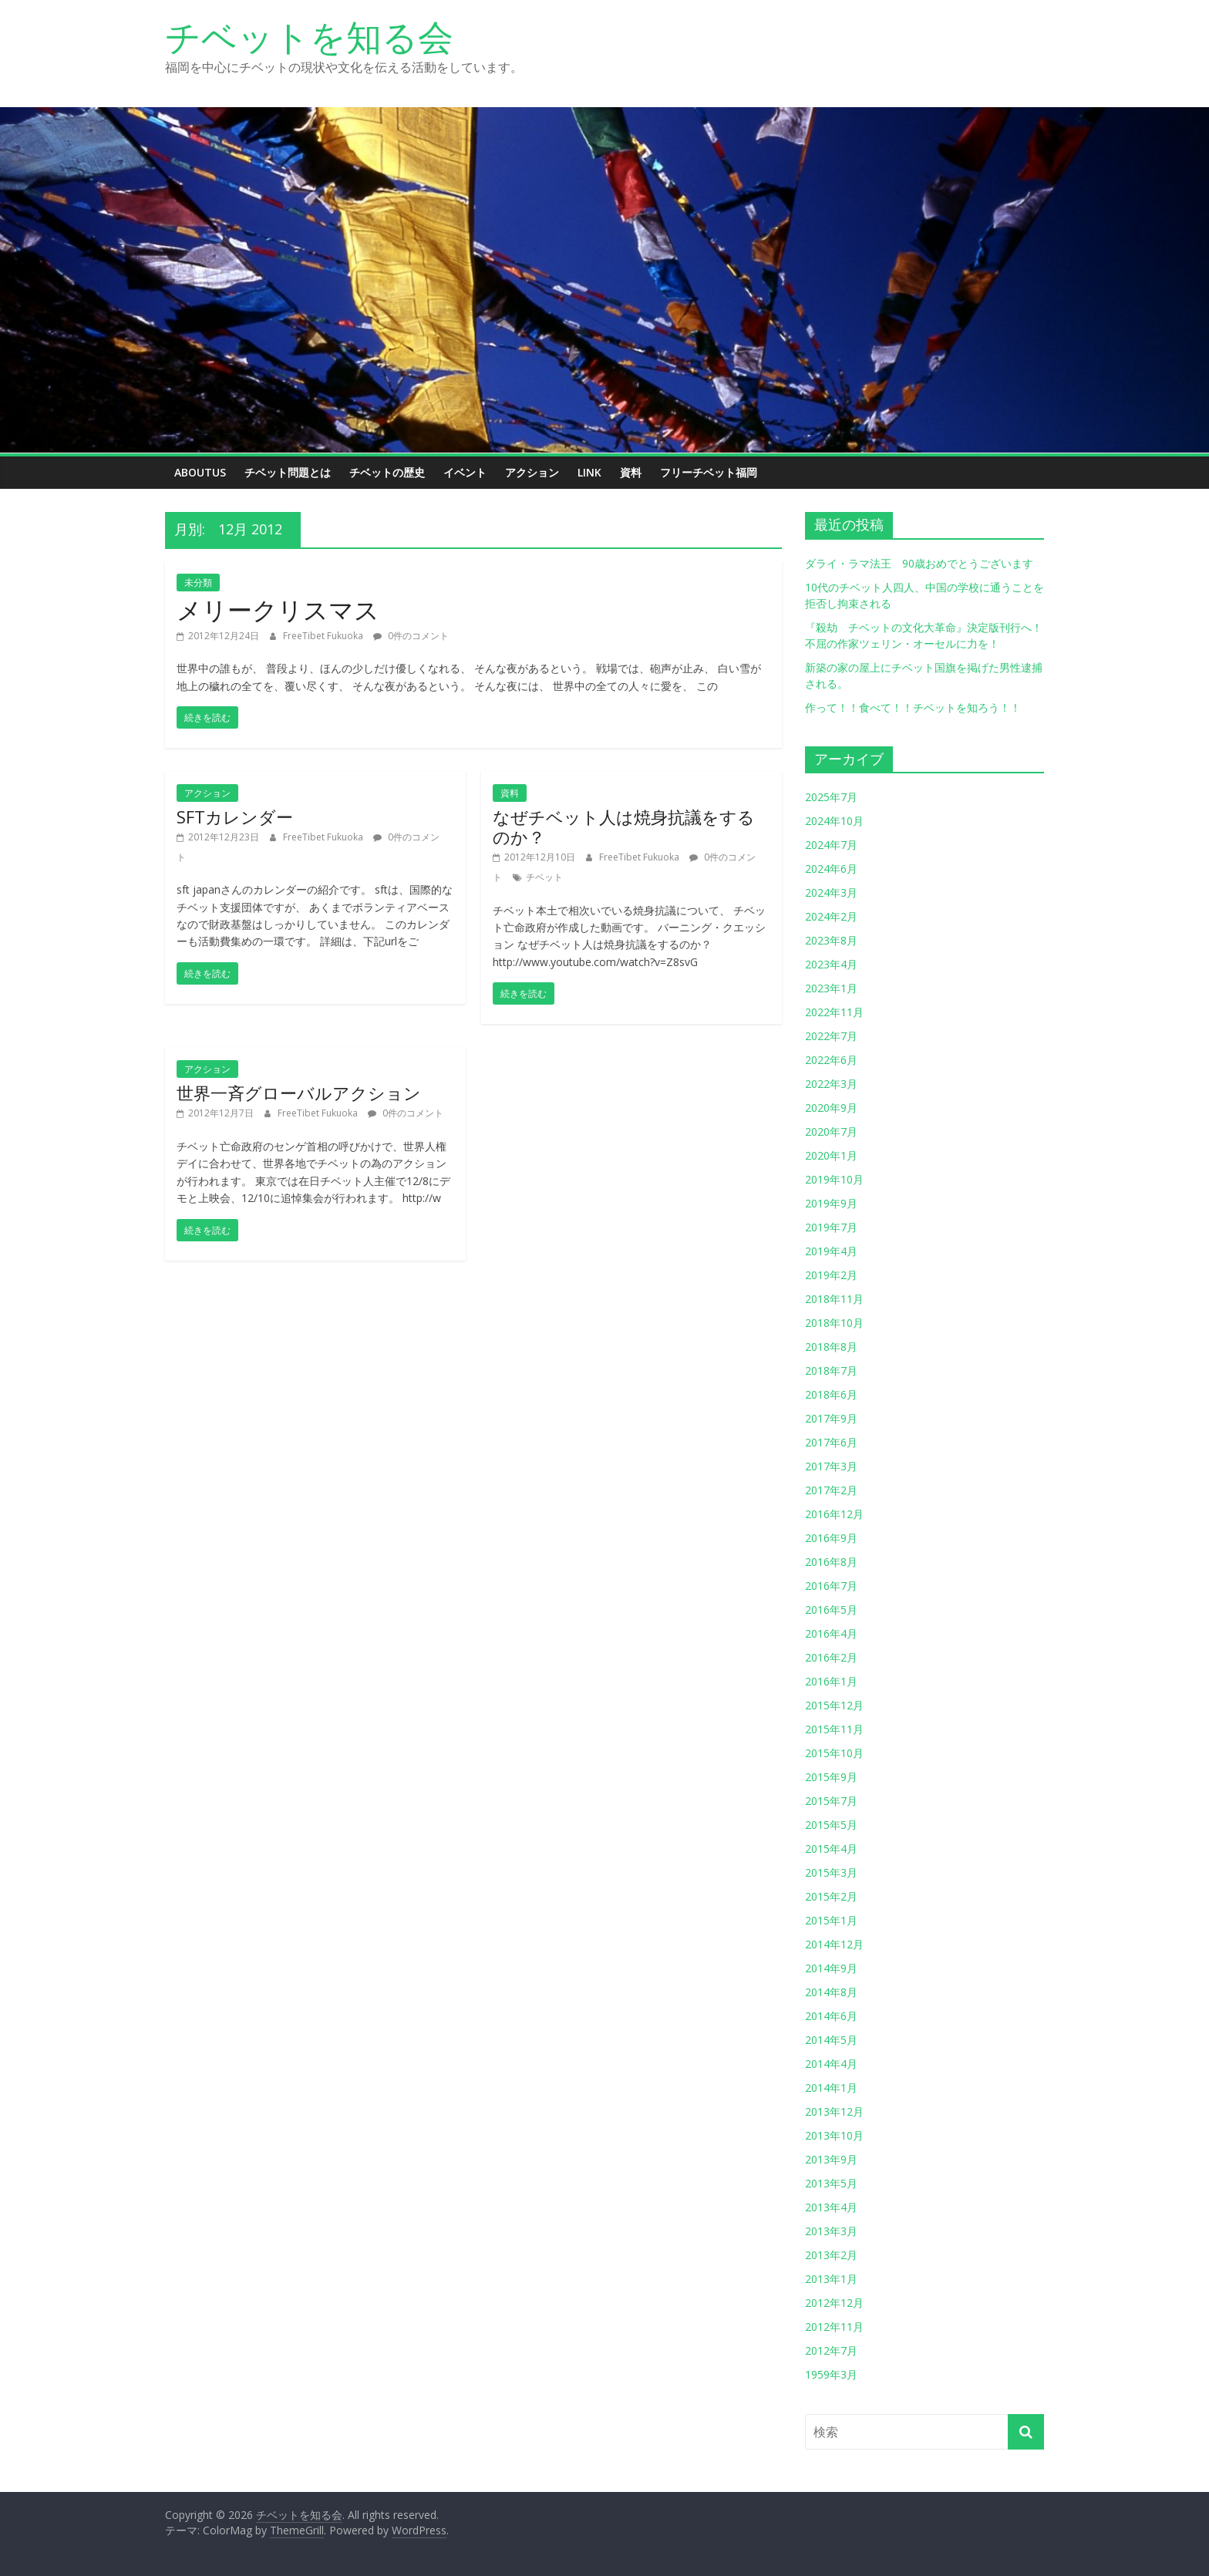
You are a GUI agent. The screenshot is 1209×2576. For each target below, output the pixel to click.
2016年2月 (831, 1657)
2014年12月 (834, 1944)
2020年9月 (831, 1107)
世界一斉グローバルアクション (299, 1092)
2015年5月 (831, 1824)
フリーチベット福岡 (708, 472)
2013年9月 (831, 2159)
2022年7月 (831, 1036)
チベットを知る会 (309, 36)
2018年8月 (831, 1346)
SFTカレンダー (235, 816)
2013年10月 (834, 2135)
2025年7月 (831, 797)
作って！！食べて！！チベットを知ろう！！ (913, 707)
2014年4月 (831, 2063)
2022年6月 (831, 1059)
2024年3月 (831, 892)
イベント (465, 472)
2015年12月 (834, 1705)
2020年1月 (831, 1155)
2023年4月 (831, 964)
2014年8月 (831, 1992)
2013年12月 (834, 2111)
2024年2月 (831, 916)
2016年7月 (831, 1585)
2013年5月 (831, 2183)
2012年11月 (834, 2326)
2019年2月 (831, 1275)
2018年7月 (831, 1370)
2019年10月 (834, 1179)
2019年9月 (831, 1203)
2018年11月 (834, 1298)
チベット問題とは (287, 472)
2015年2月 (831, 1896)
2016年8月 (831, 1561)
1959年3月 (831, 2374)
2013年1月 (831, 2278)
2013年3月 (831, 2231)
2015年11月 (834, 1729)
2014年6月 (831, 2016)
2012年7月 (831, 2350)
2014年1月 (831, 2087)
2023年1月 (831, 988)
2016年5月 (831, 1609)
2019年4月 (831, 1251)
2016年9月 (831, 1537)
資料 (631, 472)
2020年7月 (831, 1131)
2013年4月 (831, 2207)
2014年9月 (831, 1968)
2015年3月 (831, 1872)
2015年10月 (834, 1753)
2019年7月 (831, 1227)
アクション (532, 472)
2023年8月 (831, 940)
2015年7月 (831, 1800)
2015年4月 (831, 1848)
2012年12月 (834, 2302)
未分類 (198, 582)
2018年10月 (834, 1322)
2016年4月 (831, 1633)
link (589, 472)
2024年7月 (831, 844)
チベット (544, 877)
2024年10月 (834, 820)
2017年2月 (831, 1490)
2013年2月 (831, 2255)
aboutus (200, 472)
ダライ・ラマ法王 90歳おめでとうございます (919, 563)
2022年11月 (834, 1012)
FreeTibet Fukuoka (324, 635)
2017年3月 (831, 1466)
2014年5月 (831, 2039)
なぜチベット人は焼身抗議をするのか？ (624, 826)
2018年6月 (831, 1394)
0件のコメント (411, 635)
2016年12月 (834, 1514)
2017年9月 (831, 1418)
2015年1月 (831, 1920)
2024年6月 (831, 868)
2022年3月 (831, 1083)
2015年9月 (831, 1777)
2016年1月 (831, 1681)
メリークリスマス (278, 609)
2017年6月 (831, 1442)
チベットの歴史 (387, 472)
